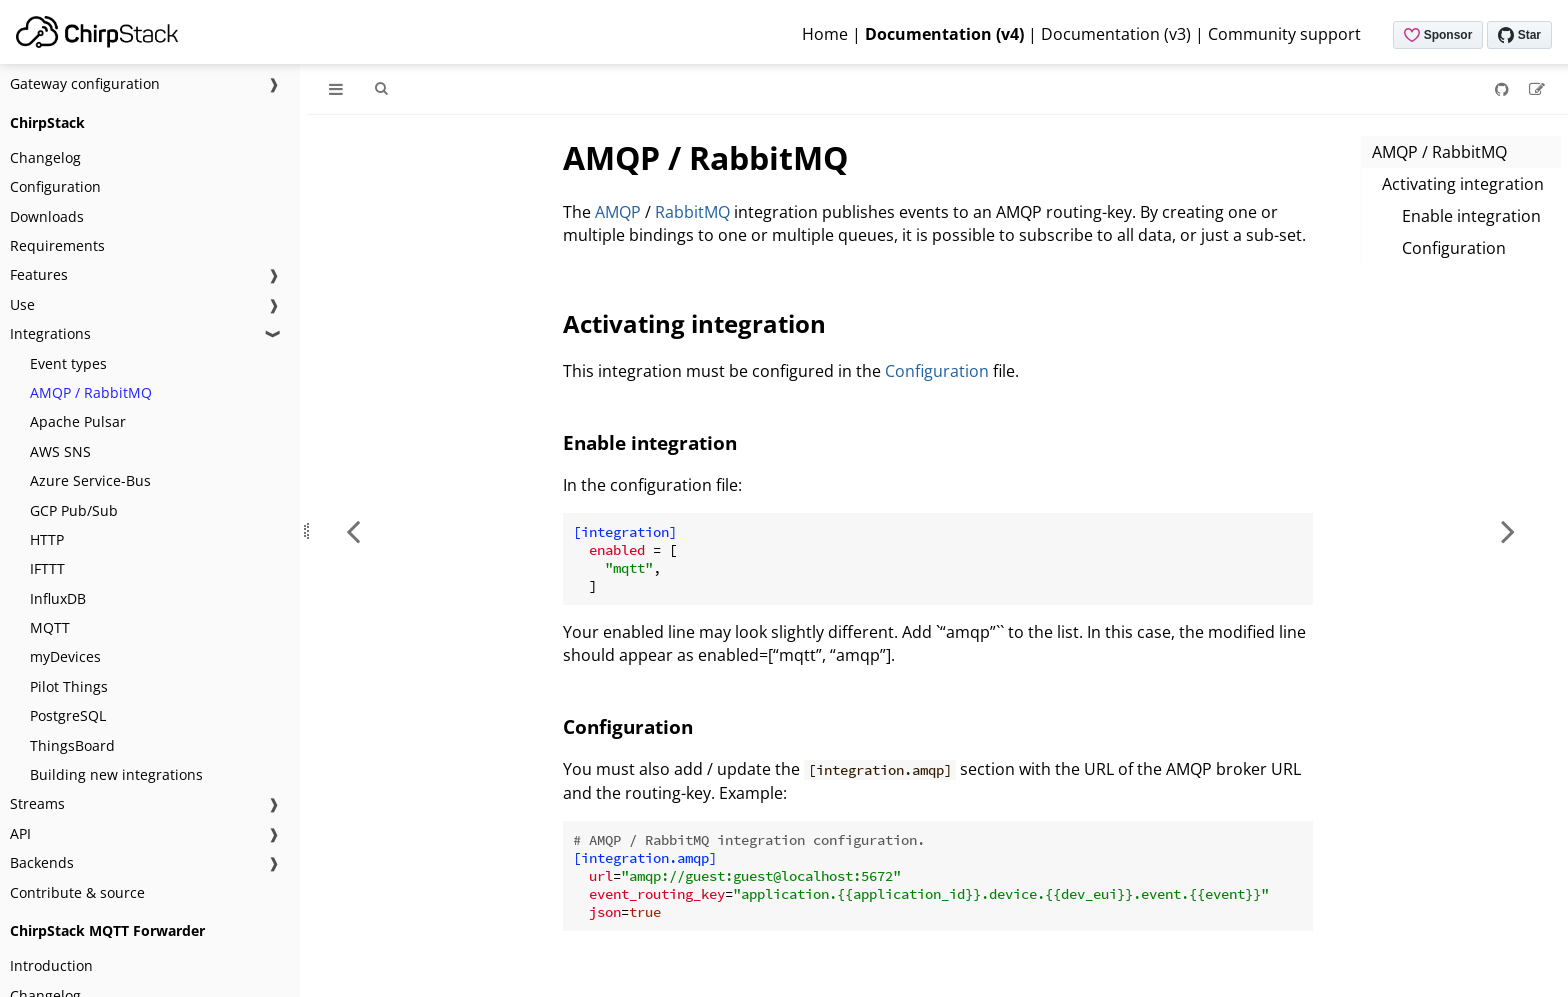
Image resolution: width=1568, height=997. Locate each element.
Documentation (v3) (1116, 34)
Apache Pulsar (78, 421)
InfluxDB (58, 598)
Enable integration (1471, 216)
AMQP (618, 212)
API (20, 833)
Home (825, 34)
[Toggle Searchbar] (381, 89)
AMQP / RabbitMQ (91, 392)
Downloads (47, 216)
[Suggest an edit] (1537, 89)
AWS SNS (60, 451)
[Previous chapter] (353, 530)
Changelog (45, 157)
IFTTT (47, 568)
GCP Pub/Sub (74, 510)
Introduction (51, 965)
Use (22, 304)
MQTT (50, 627)
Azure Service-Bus (90, 480)
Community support (1284, 34)
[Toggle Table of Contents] (336, 89)
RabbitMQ (692, 212)
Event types (68, 363)
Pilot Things (69, 686)
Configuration (55, 186)
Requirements (57, 245)
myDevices (65, 656)
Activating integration (1463, 184)
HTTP (47, 539)
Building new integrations (116, 774)
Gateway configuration (85, 83)
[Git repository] (1504, 89)
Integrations (50, 333)
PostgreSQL (68, 715)
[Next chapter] (1508, 530)
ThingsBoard (72, 745)
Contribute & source (77, 892)
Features (39, 274)
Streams (37, 803)
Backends (42, 862)
